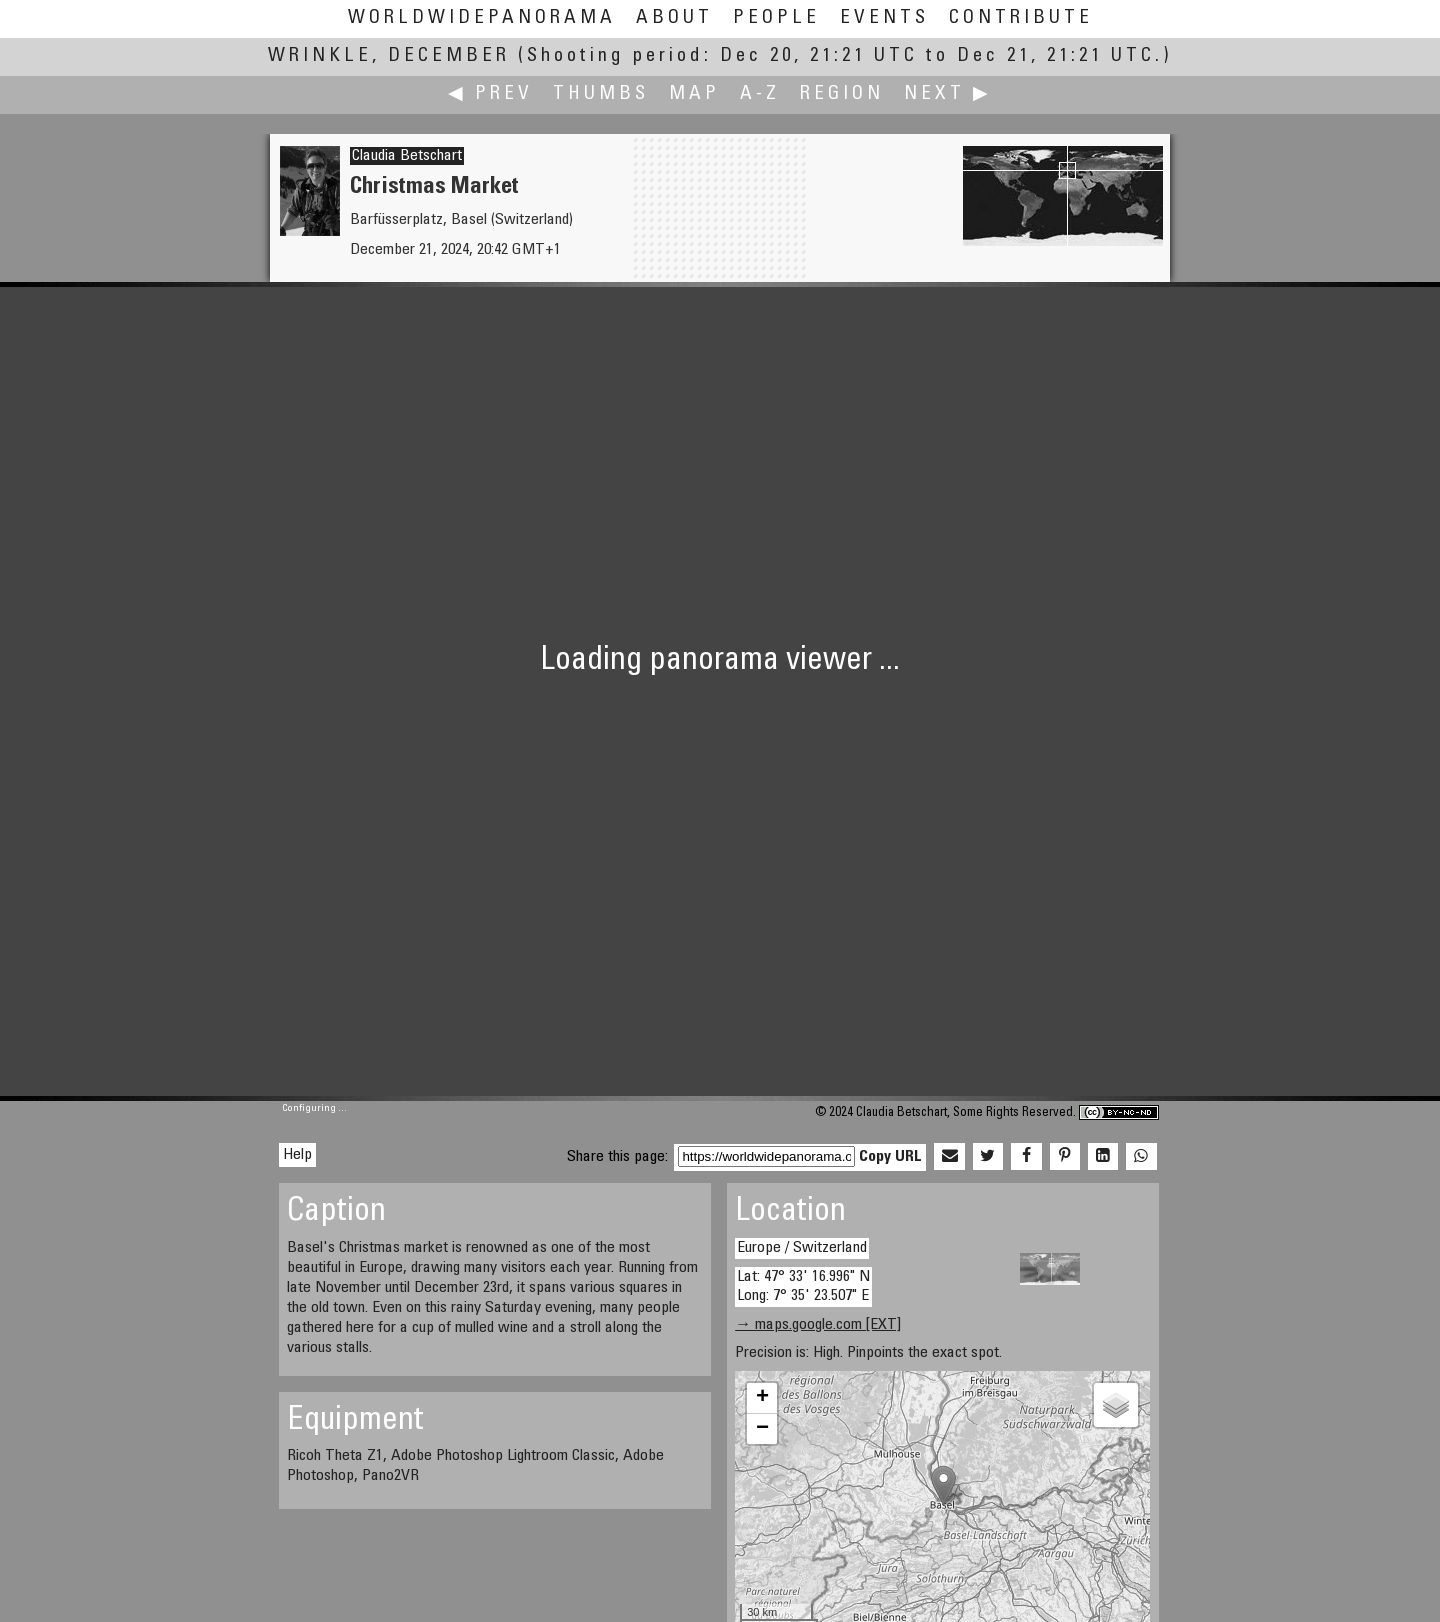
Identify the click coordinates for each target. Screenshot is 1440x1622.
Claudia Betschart (407, 156)
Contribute (1021, 18)
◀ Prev (490, 94)
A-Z (760, 94)
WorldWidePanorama (482, 18)
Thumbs (601, 94)
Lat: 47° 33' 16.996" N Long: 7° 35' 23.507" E (803, 1286)
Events (884, 18)
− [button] (762, 1429)
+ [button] (762, 1398)
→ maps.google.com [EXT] (818, 1325)
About (674, 18)
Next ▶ (948, 94)
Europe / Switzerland (802, 1248)
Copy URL (890, 1157)
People (776, 18)
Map (694, 94)
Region (842, 94)
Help (297, 1155)
